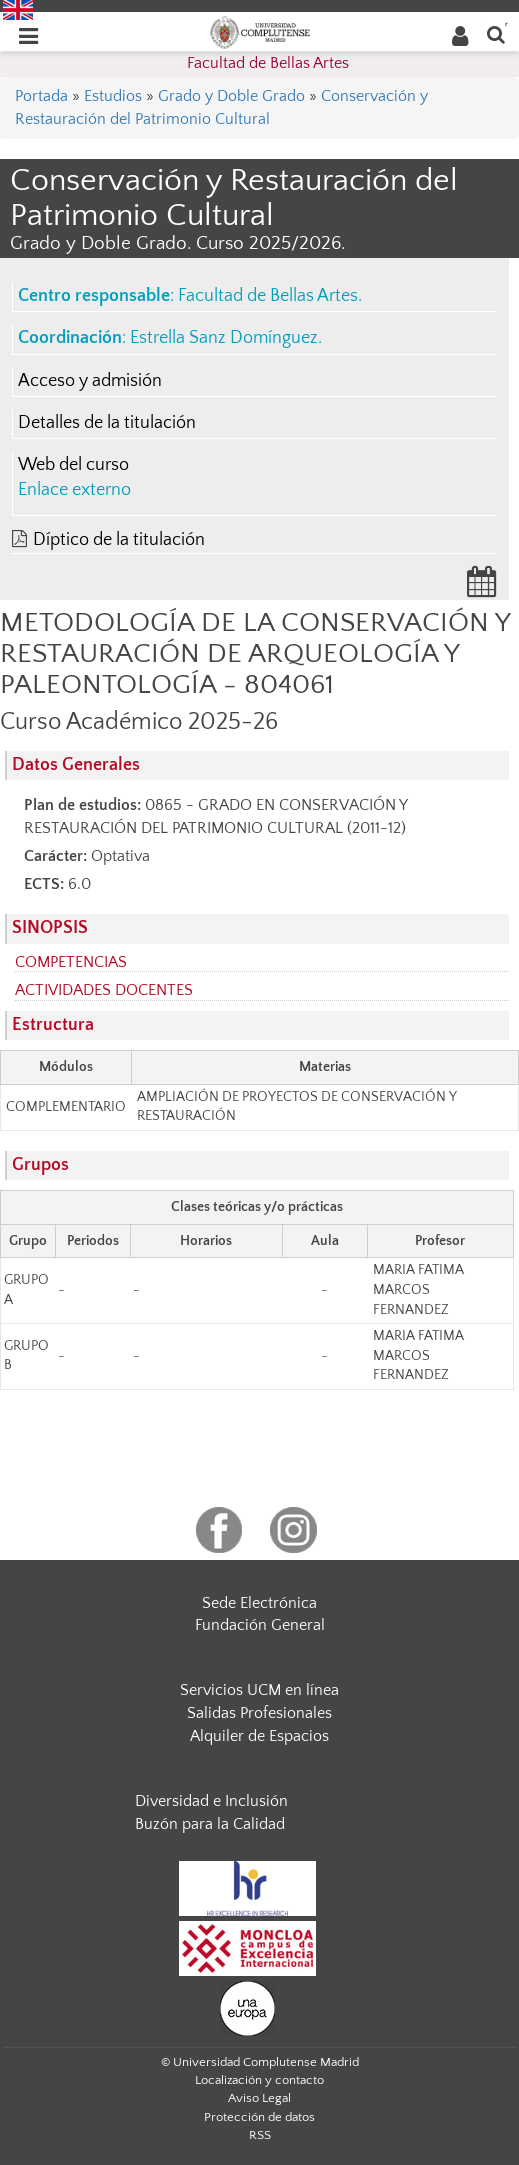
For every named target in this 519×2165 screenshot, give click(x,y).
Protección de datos (259, 2117)
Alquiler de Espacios (259, 1736)
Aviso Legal (259, 2098)
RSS (260, 2135)
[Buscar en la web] (496, 33)
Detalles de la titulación (107, 423)
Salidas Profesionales (259, 1713)
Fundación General (260, 1625)
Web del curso (73, 465)
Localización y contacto (259, 2080)
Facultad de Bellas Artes (268, 63)
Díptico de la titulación (119, 540)
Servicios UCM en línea (259, 1690)
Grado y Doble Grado (231, 96)
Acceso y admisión (90, 381)
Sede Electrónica (259, 1603)
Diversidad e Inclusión (211, 1801)
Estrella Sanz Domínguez (224, 338)
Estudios (113, 96)
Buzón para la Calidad (210, 1824)
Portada (41, 96)
